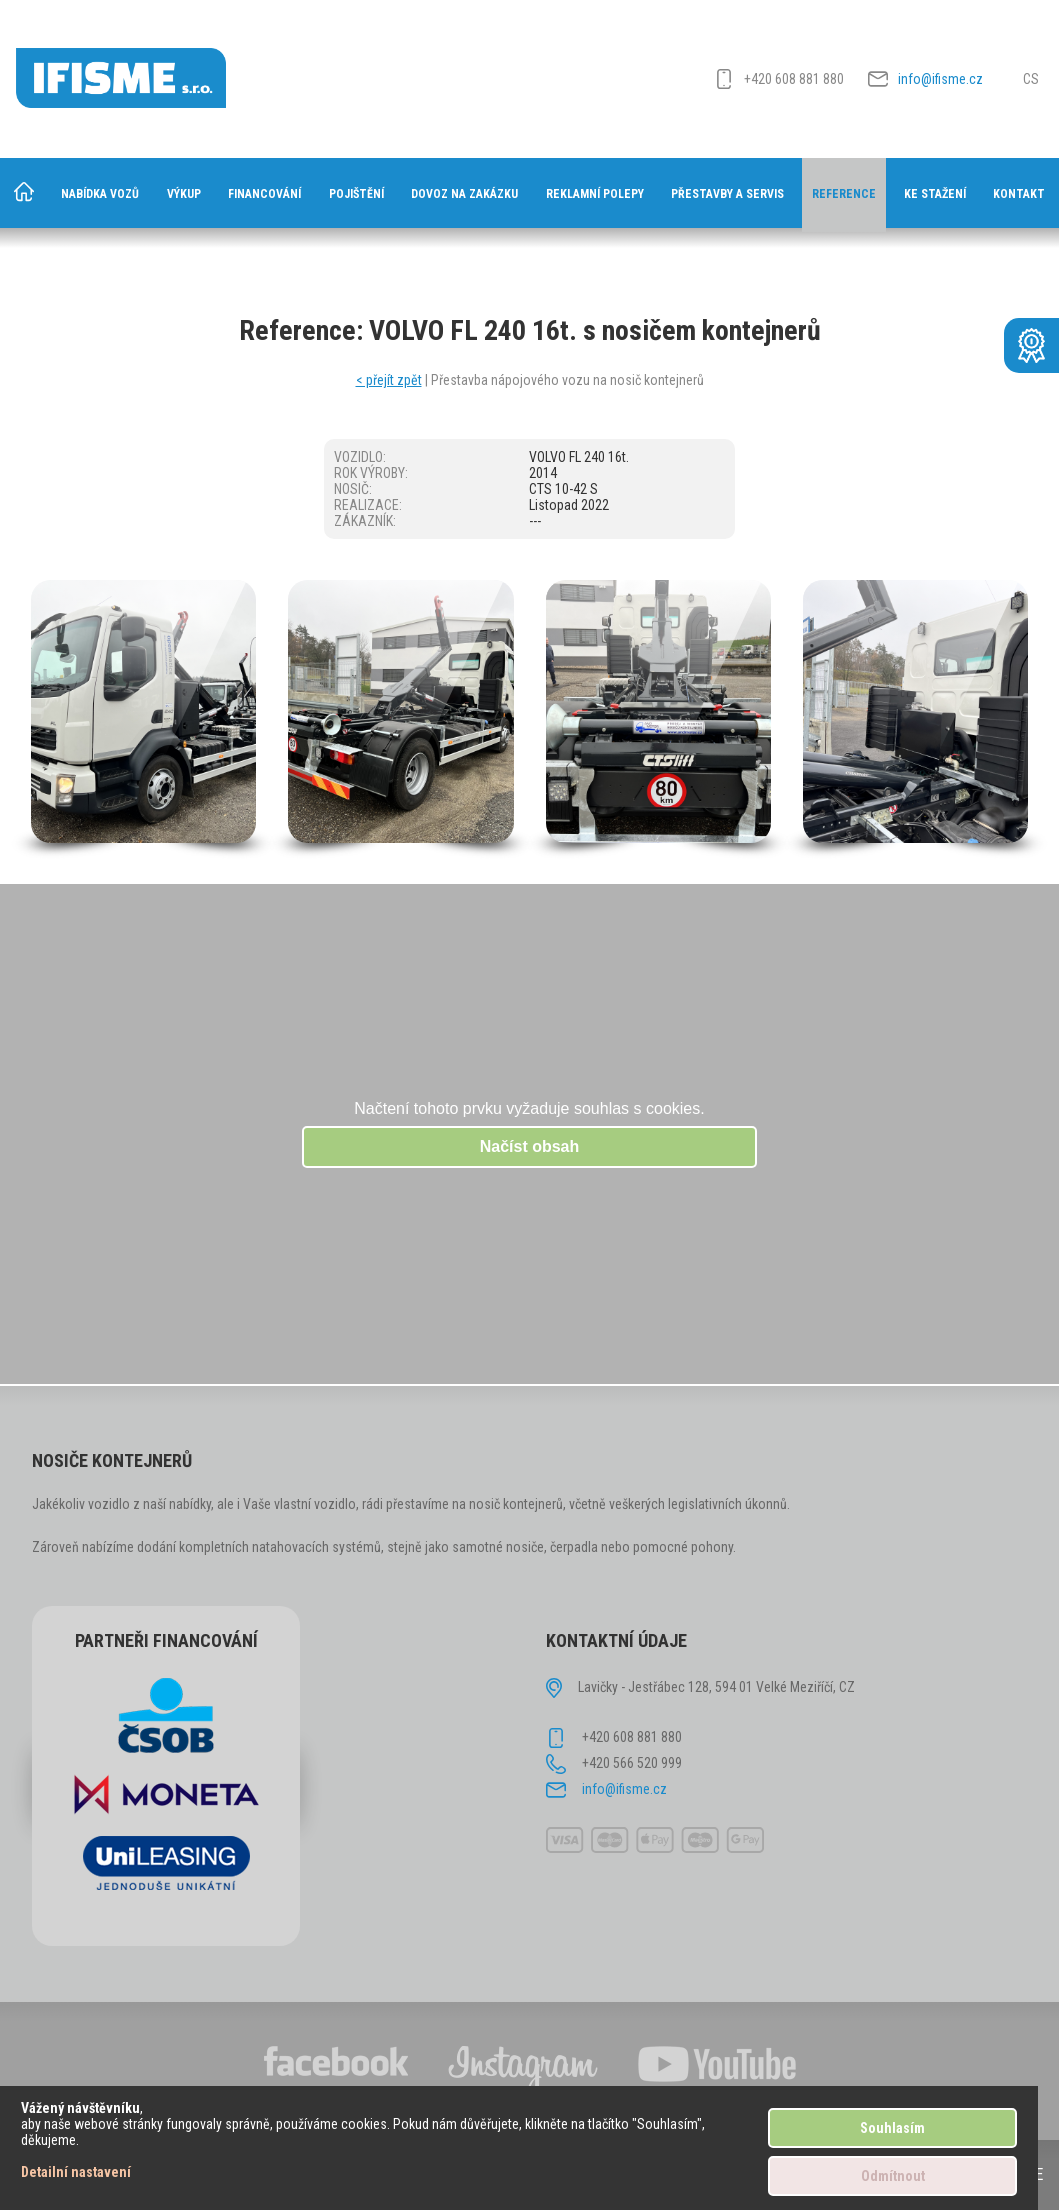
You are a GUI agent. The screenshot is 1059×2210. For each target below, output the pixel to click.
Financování (264, 194)
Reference (844, 194)
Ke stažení (935, 194)
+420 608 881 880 (794, 79)
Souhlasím (892, 2128)
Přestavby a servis (727, 194)
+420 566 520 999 (632, 1763)
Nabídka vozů (100, 194)
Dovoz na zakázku (464, 194)
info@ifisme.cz (940, 79)
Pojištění (356, 194)
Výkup (184, 194)
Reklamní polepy (595, 194)
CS (1031, 79)
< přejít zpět (389, 380)
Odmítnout (893, 2176)
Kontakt (1019, 194)
